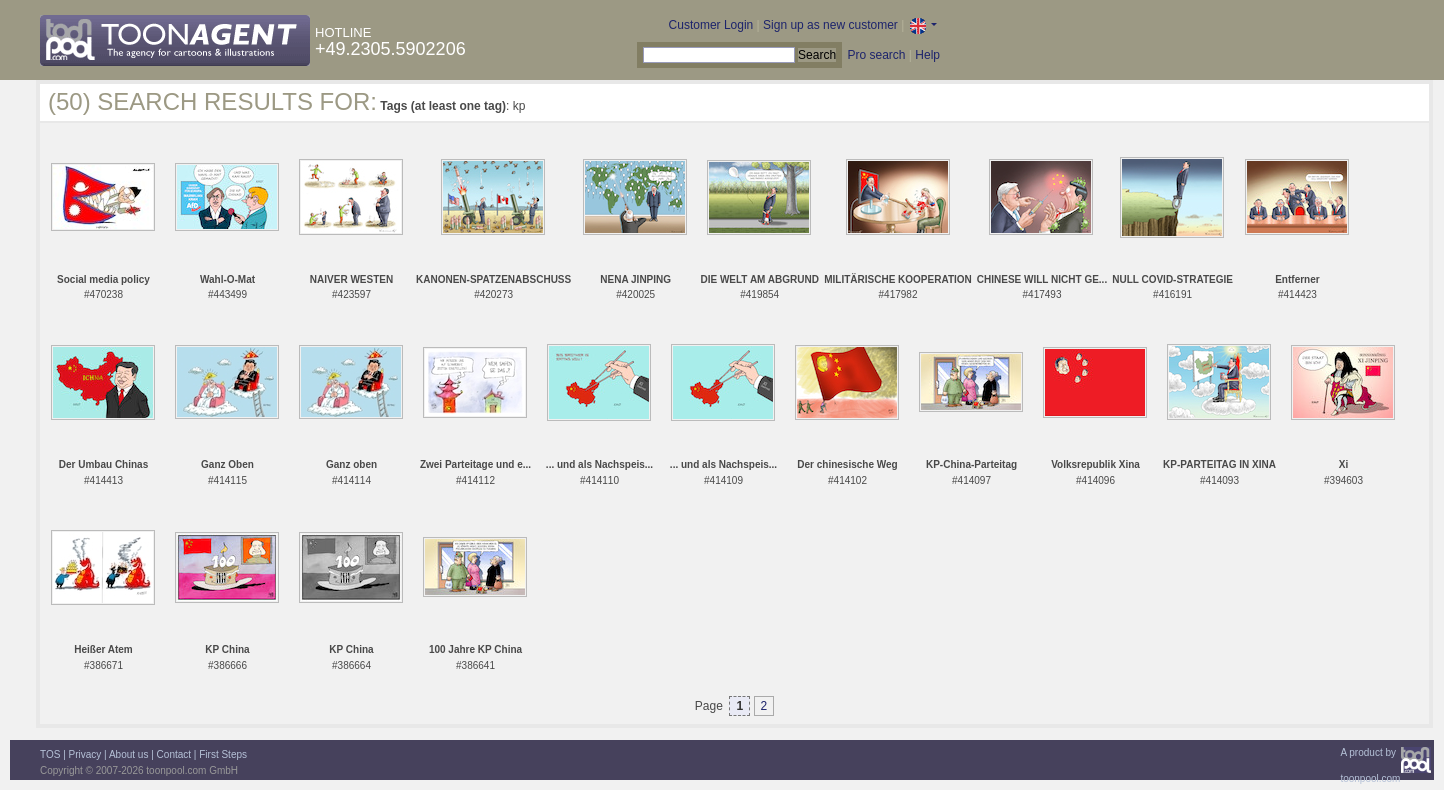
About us (128, 754)
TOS (50, 754)
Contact (174, 754)
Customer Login (711, 25)
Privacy (85, 754)
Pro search (876, 55)
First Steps (223, 754)
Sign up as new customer (830, 25)
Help (927, 55)
